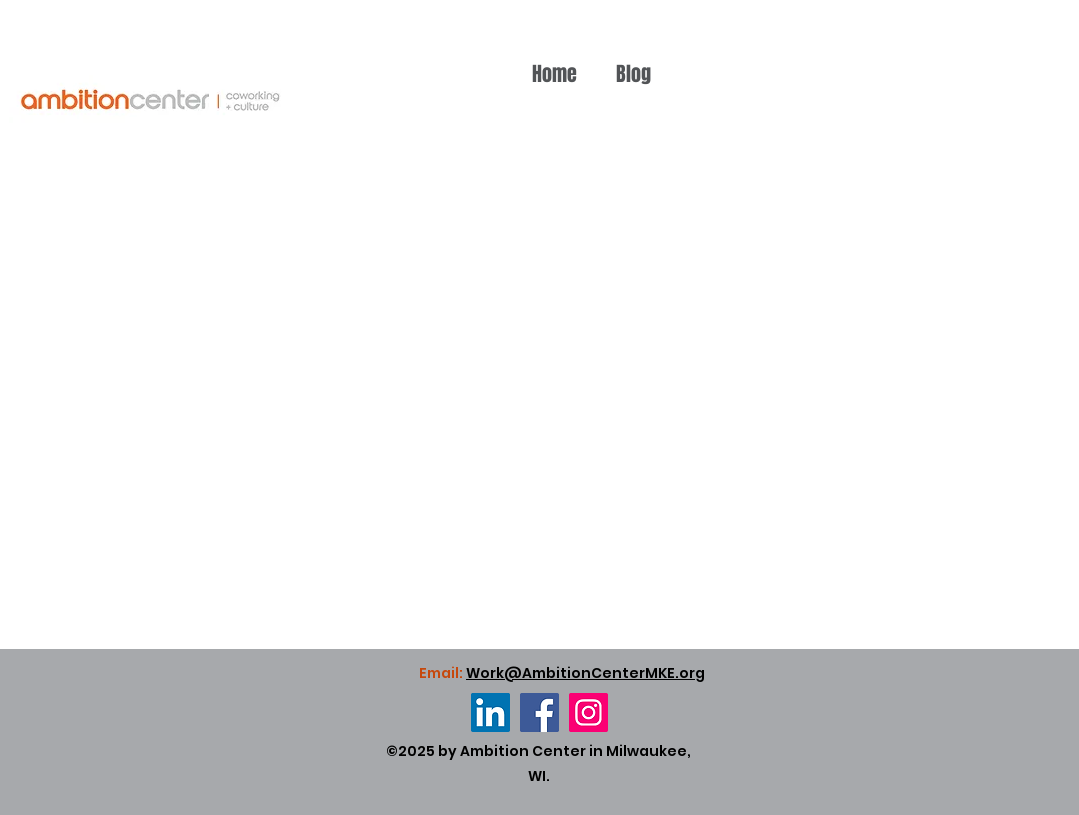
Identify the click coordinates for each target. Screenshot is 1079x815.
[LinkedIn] (490, 712)
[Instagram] (588, 712)
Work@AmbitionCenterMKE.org (585, 673)
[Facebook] (539, 712)
